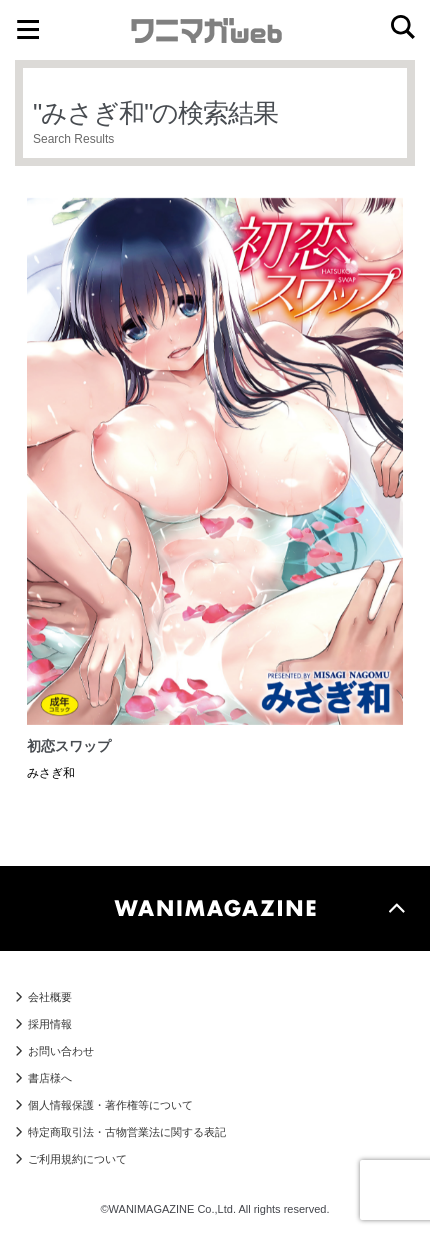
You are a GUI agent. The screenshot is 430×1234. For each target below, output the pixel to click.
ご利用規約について (77, 1159)
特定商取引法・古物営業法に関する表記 (127, 1132)
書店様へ (50, 1078)
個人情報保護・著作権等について (110, 1105)
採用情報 (50, 1024)
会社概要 (50, 997)
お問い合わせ (61, 1051)
